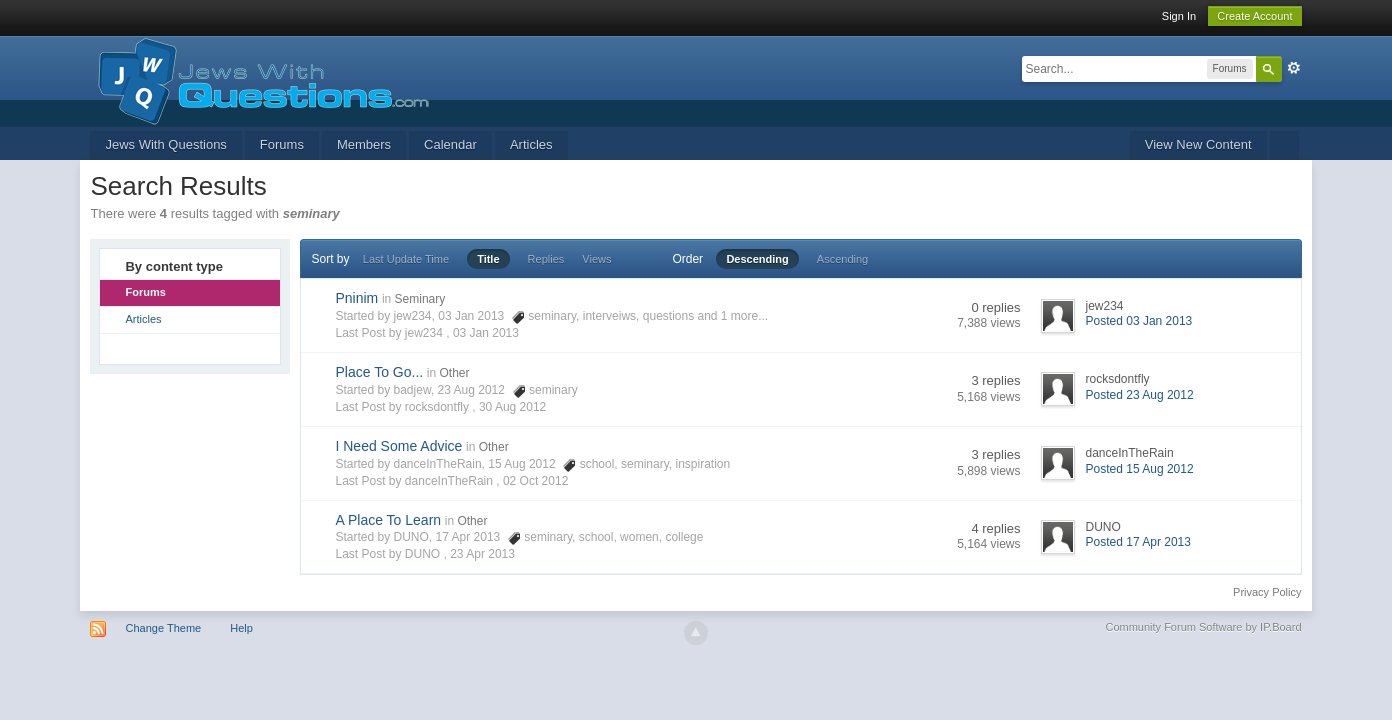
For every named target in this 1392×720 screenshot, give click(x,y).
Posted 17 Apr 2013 (1138, 542)
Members (364, 144)
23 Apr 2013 (482, 554)
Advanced (1294, 68)
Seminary (420, 299)
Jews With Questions (165, 144)
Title (488, 259)
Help (241, 628)
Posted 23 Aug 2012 (1140, 395)
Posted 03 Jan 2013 (1139, 321)
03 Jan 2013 (486, 333)
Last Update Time (406, 259)
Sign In (1179, 16)
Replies (546, 259)
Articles (531, 144)
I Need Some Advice (398, 446)
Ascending (842, 259)
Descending (757, 259)
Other (454, 373)
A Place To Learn (388, 520)
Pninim (356, 298)
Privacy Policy (1267, 592)
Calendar (450, 144)
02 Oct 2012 (535, 481)
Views (596, 259)
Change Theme (164, 628)
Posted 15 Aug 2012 (1140, 469)
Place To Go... (379, 372)
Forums (282, 144)
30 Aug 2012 (512, 407)
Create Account (1254, 16)
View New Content (1198, 144)
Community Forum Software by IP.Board (1203, 627)
